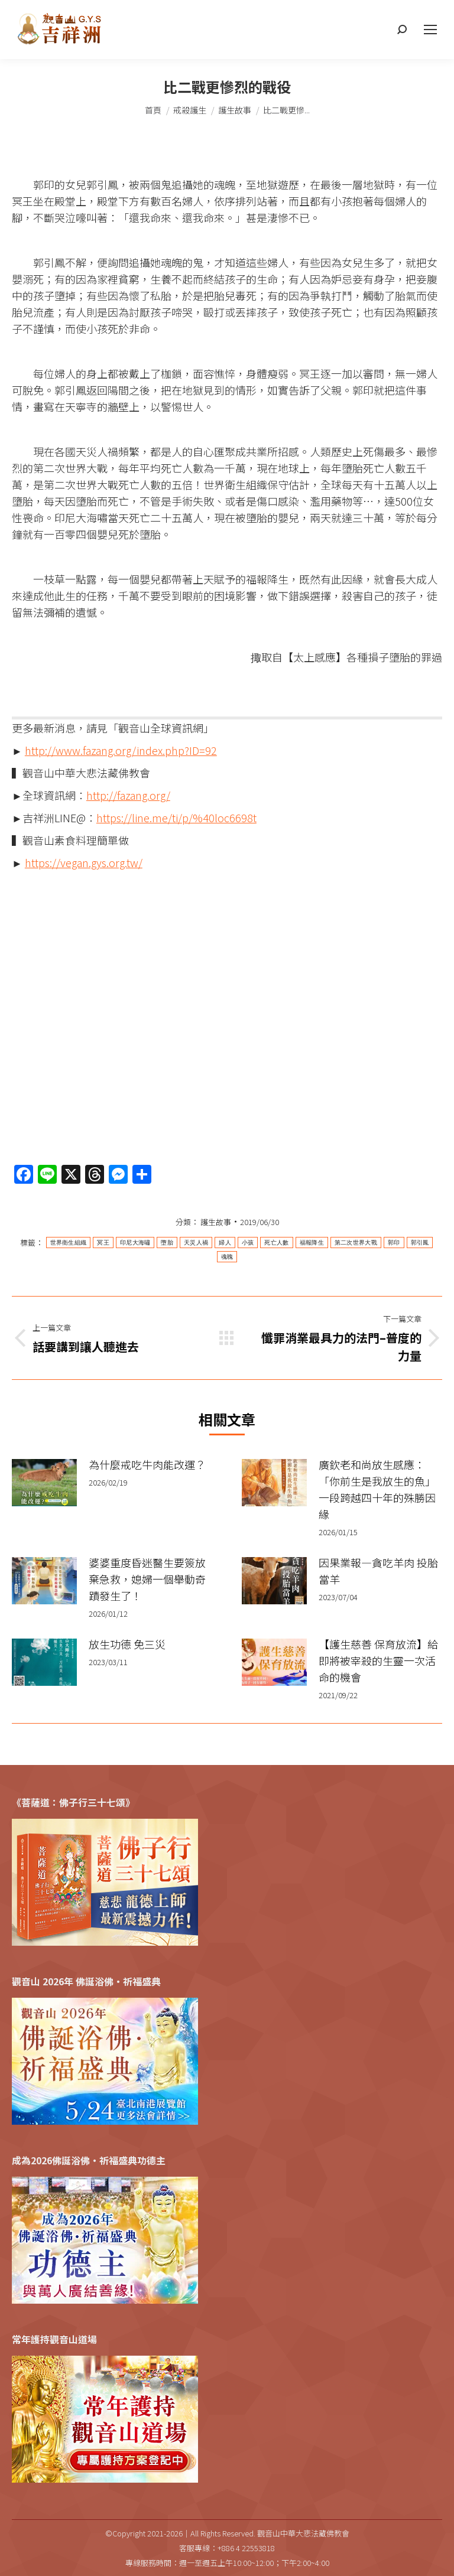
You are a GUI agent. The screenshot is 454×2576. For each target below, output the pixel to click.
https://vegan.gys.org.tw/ (83, 862)
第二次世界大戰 (356, 1242)
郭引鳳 (420, 1242)
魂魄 (227, 1256)
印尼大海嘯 (135, 1242)
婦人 (225, 1242)
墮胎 (167, 1242)
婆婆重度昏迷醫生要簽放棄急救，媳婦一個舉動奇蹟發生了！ (147, 1579)
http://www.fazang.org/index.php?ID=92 (121, 750)
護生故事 (215, 1221)
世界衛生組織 (68, 1242)
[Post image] (44, 1482)
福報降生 (312, 1242)
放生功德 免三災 (127, 1644)
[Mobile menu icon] (430, 29)
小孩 (248, 1242)
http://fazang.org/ (128, 795)
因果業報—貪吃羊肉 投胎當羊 (378, 1571)
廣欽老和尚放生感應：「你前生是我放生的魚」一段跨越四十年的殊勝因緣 (377, 1489)
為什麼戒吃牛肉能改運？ (147, 1464)
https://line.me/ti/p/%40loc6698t (176, 817)
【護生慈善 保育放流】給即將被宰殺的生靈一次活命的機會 (378, 1660)
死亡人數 (276, 1242)
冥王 (103, 1242)
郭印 (394, 1242)
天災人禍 (196, 1242)
